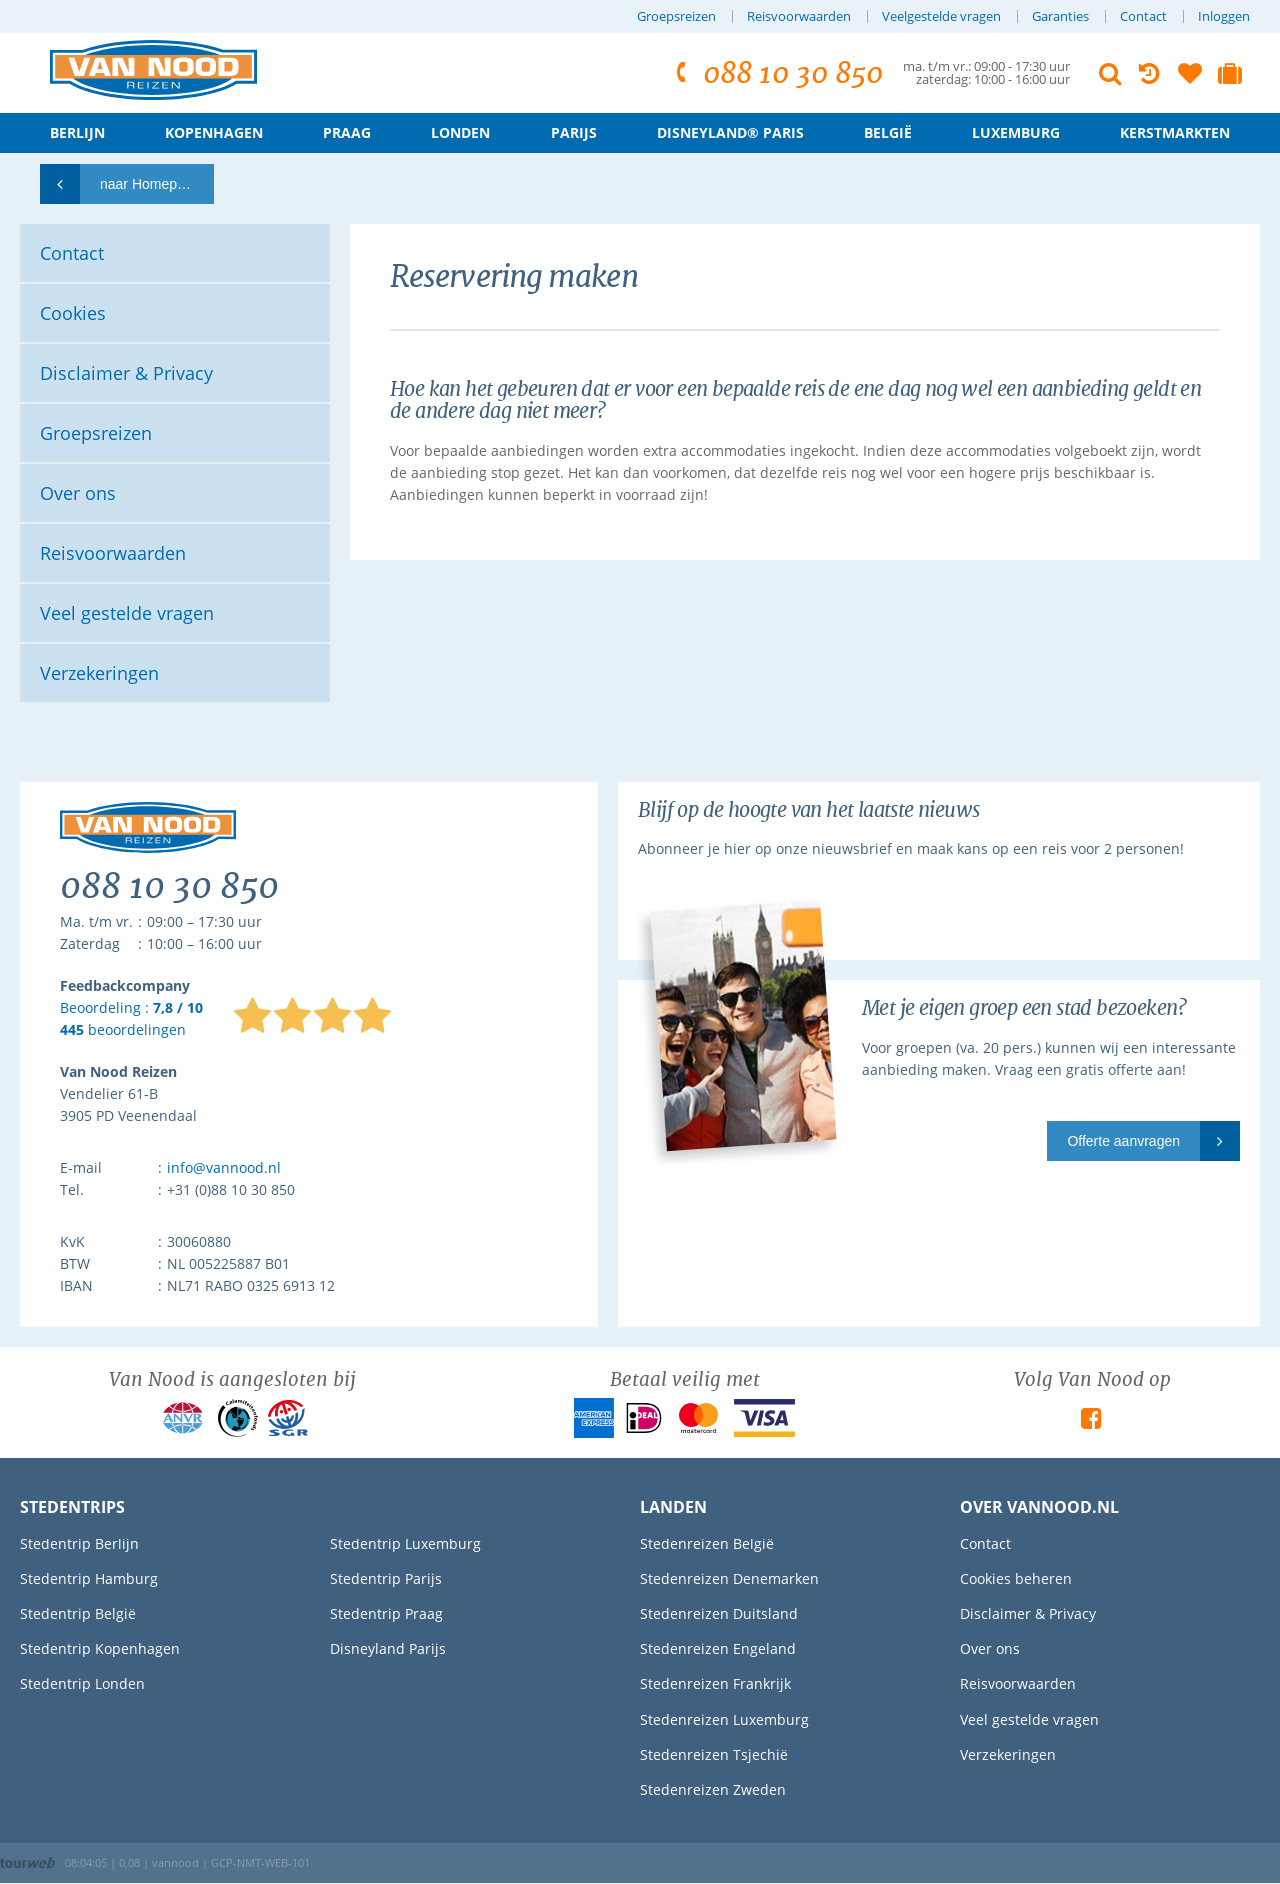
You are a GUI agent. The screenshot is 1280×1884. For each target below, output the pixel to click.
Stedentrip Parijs (386, 1578)
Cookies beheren (1016, 1578)
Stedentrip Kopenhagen (100, 1648)
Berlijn (77, 132)
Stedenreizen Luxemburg (724, 1719)
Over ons (990, 1648)
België (888, 132)
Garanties (1060, 16)
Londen (460, 132)
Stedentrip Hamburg (89, 1578)
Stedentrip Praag (386, 1613)
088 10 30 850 (776, 73)
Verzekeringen (1008, 1754)
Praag (347, 132)
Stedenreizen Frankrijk (715, 1683)
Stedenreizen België (707, 1543)
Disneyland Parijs (388, 1648)
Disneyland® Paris (730, 132)
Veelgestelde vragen (941, 16)
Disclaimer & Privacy (1028, 1613)
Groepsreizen (676, 16)
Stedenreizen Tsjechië (714, 1754)
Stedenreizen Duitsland (719, 1613)
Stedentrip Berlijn (79, 1543)
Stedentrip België (78, 1613)
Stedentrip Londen (82, 1683)
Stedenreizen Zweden (713, 1789)
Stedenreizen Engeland (718, 1648)
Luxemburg (1016, 132)
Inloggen (1224, 16)
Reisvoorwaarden (799, 16)
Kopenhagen (214, 132)
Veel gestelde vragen (1029, 1719)
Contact (1143, 16)
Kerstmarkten (1175, 132)
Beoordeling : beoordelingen (131, 1019)
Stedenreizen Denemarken (729, 1578)
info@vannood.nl (224, 1167)
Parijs (574, 132)
